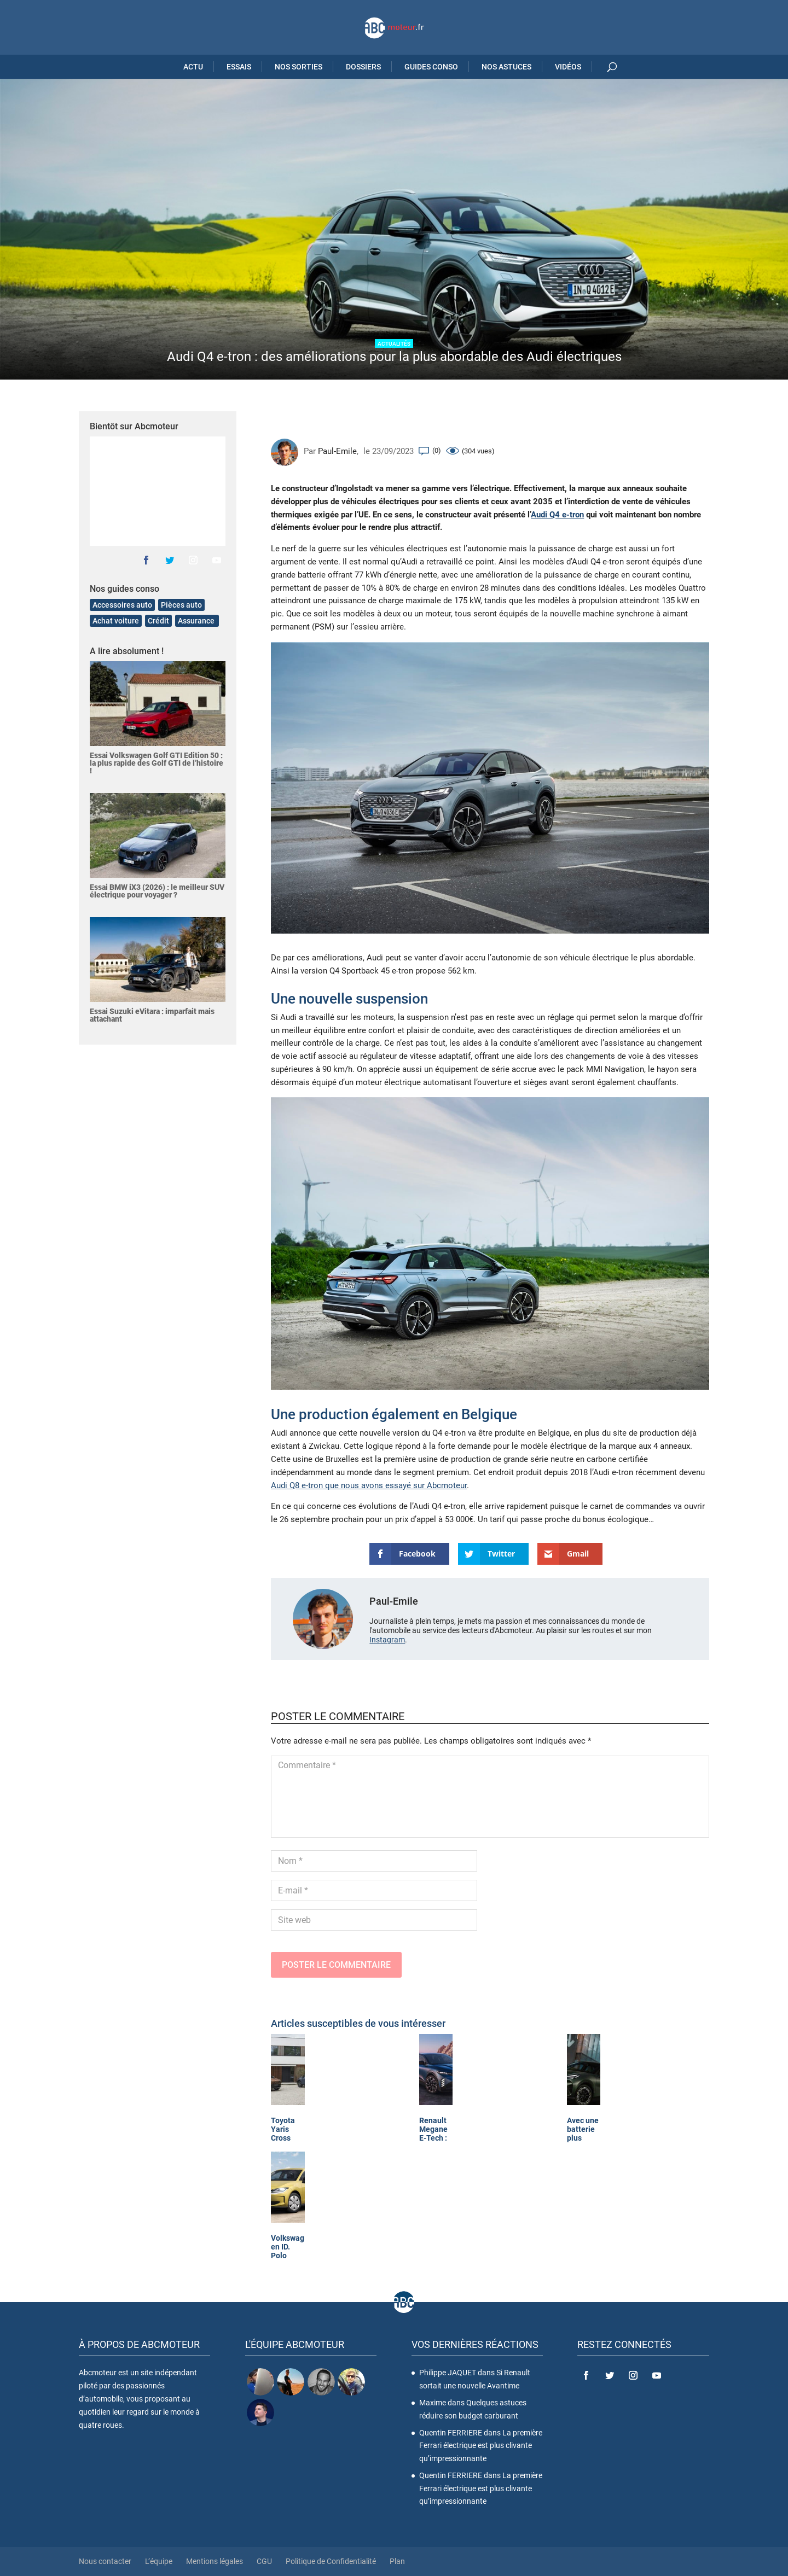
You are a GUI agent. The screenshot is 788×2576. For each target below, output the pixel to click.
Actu (193, 66)
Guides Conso (431, 66)
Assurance (197, 620)
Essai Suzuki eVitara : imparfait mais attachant (152, 1015)
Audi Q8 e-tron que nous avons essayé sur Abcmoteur (369, 1485)
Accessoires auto (122, 605)
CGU (264, 2561)
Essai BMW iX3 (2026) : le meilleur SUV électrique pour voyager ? (157, 891)
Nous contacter (105, 2561)
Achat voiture (115, 620)
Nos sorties (298, 66)
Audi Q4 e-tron (557, 515)
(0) (436, 450)
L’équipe (158, 2561)
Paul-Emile (337, 451)
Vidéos (568, 66)
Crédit (158, 620)
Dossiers (363, 66)
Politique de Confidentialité (331, 2561)
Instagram (387, 1639)
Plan (397, 2561)
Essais (239, 66)
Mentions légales (214, 2561)
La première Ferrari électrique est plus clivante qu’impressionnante (480, 2445)
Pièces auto (181, 605)
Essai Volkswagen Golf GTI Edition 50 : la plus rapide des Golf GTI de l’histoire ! (156, 763)
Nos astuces (506, 66)
